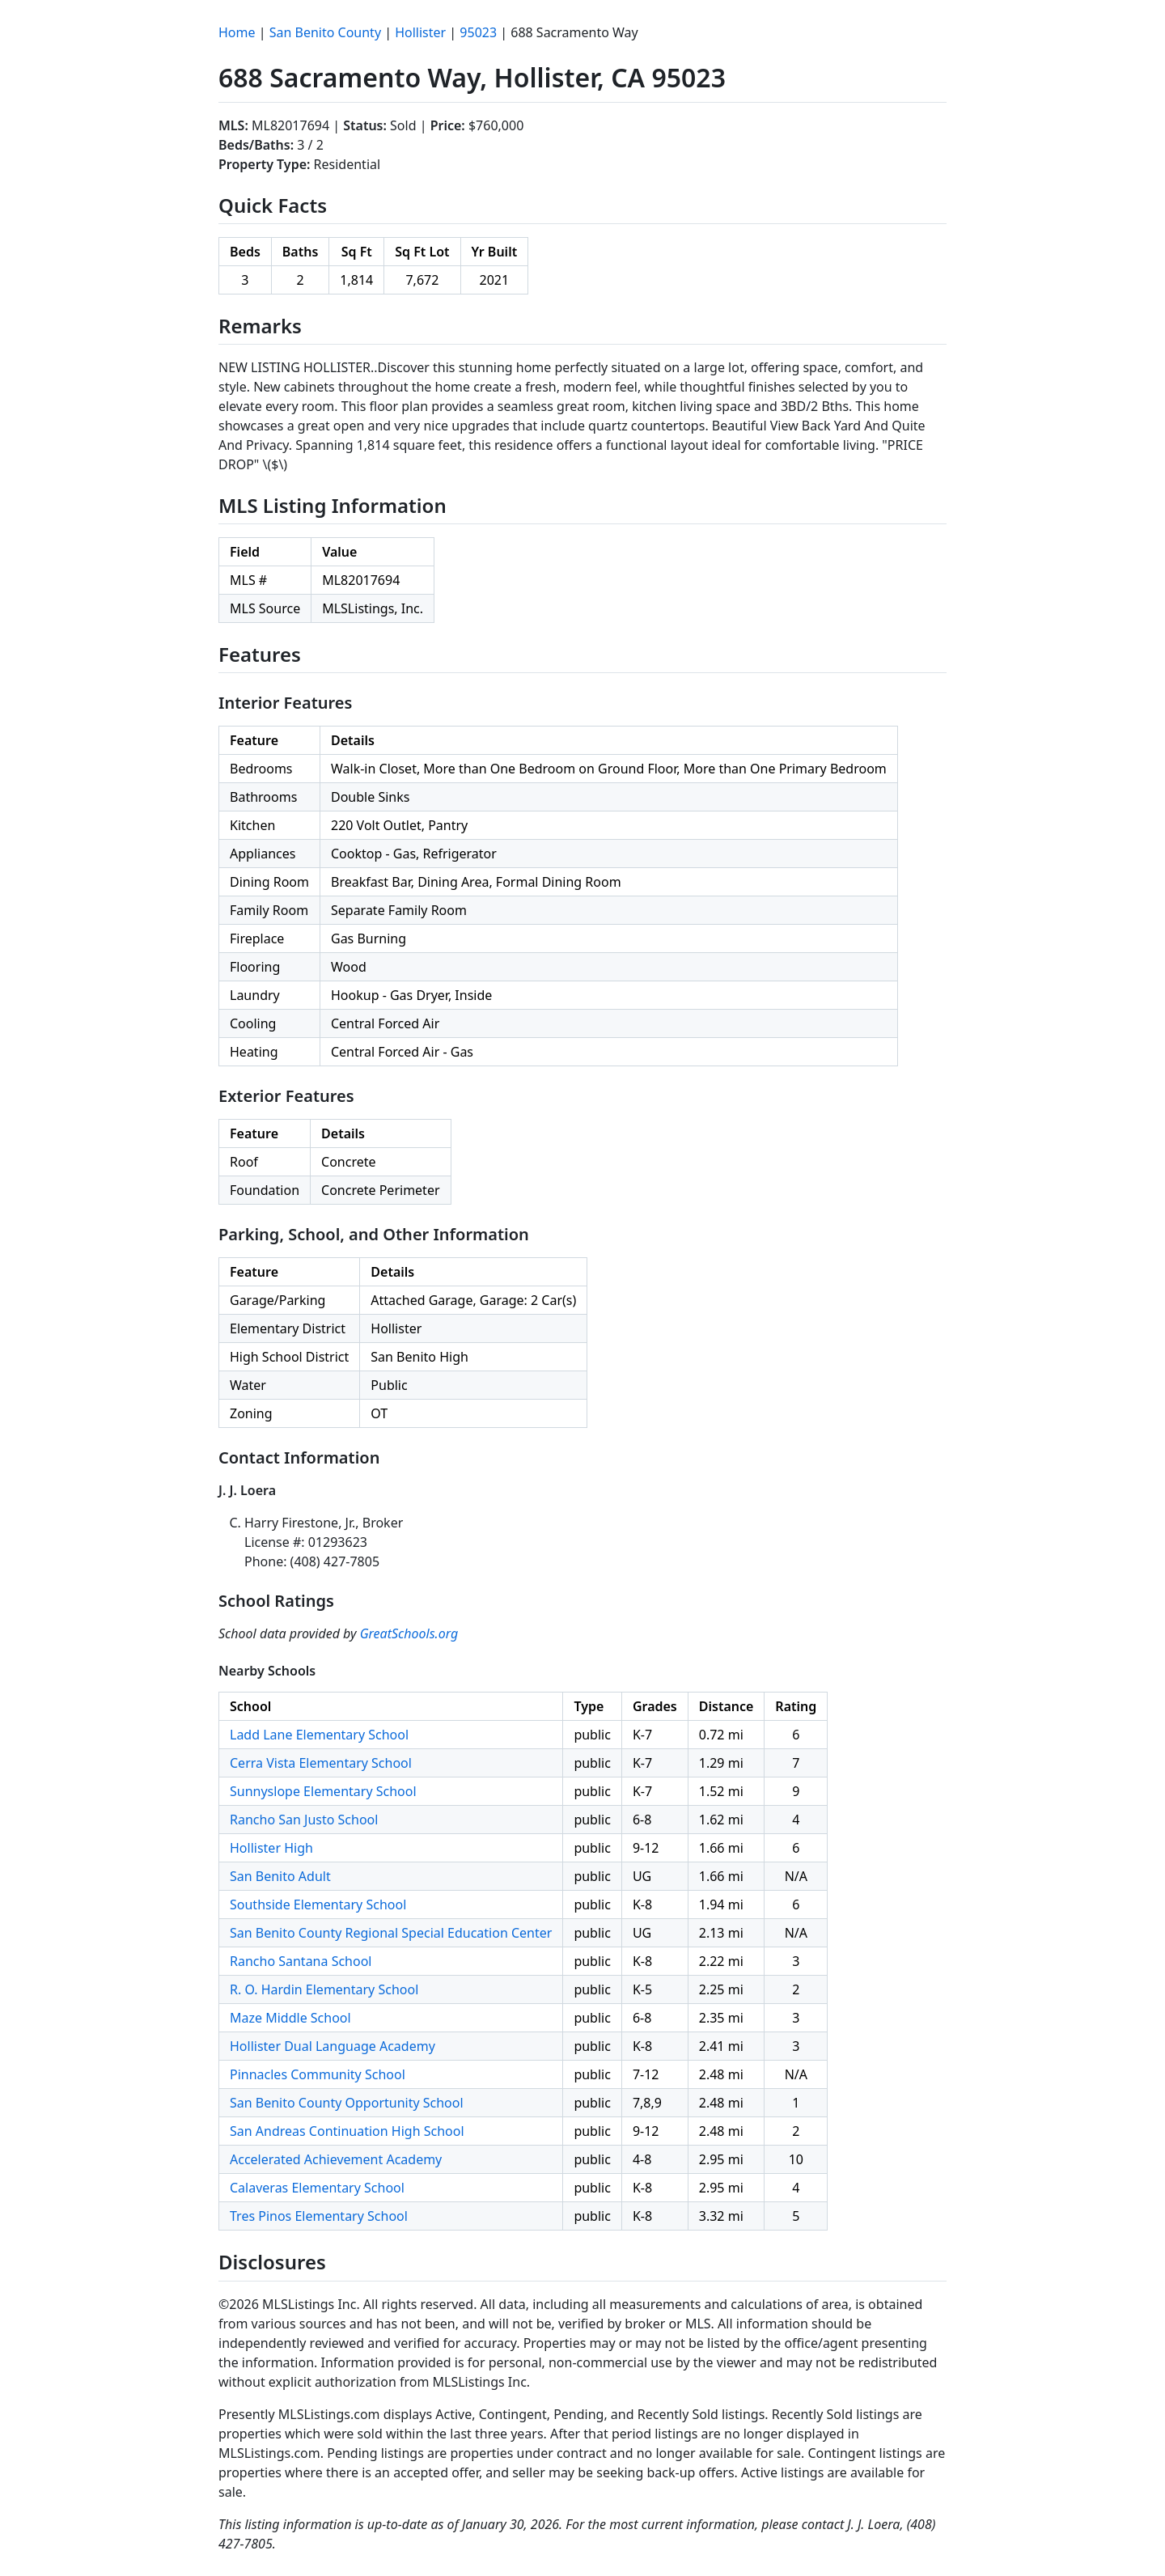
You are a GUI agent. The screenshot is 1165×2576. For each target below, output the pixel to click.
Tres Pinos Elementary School (319, 2216)
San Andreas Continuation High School (347, 2131)
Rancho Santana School (301, 1961)
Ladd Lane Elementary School (319, 1734)
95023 (478, 32)
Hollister (420, 32)
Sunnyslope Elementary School (323, 1791)
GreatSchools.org (409, 1633)
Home (237, 32)
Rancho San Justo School (304, 1819)
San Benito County (325, 32)
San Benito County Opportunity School (347, 2103)
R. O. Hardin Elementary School (324, 1989)
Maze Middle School (290, 2018)
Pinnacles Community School (317, 2074)
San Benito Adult (280, 1876)
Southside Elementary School (318, 1904)
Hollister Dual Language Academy (332, 2046)
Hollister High (271, 1848)
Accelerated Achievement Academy (336, 2159)
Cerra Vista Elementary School (321, 1763)
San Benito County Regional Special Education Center (391, 1933)
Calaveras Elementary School (317, 2188)
